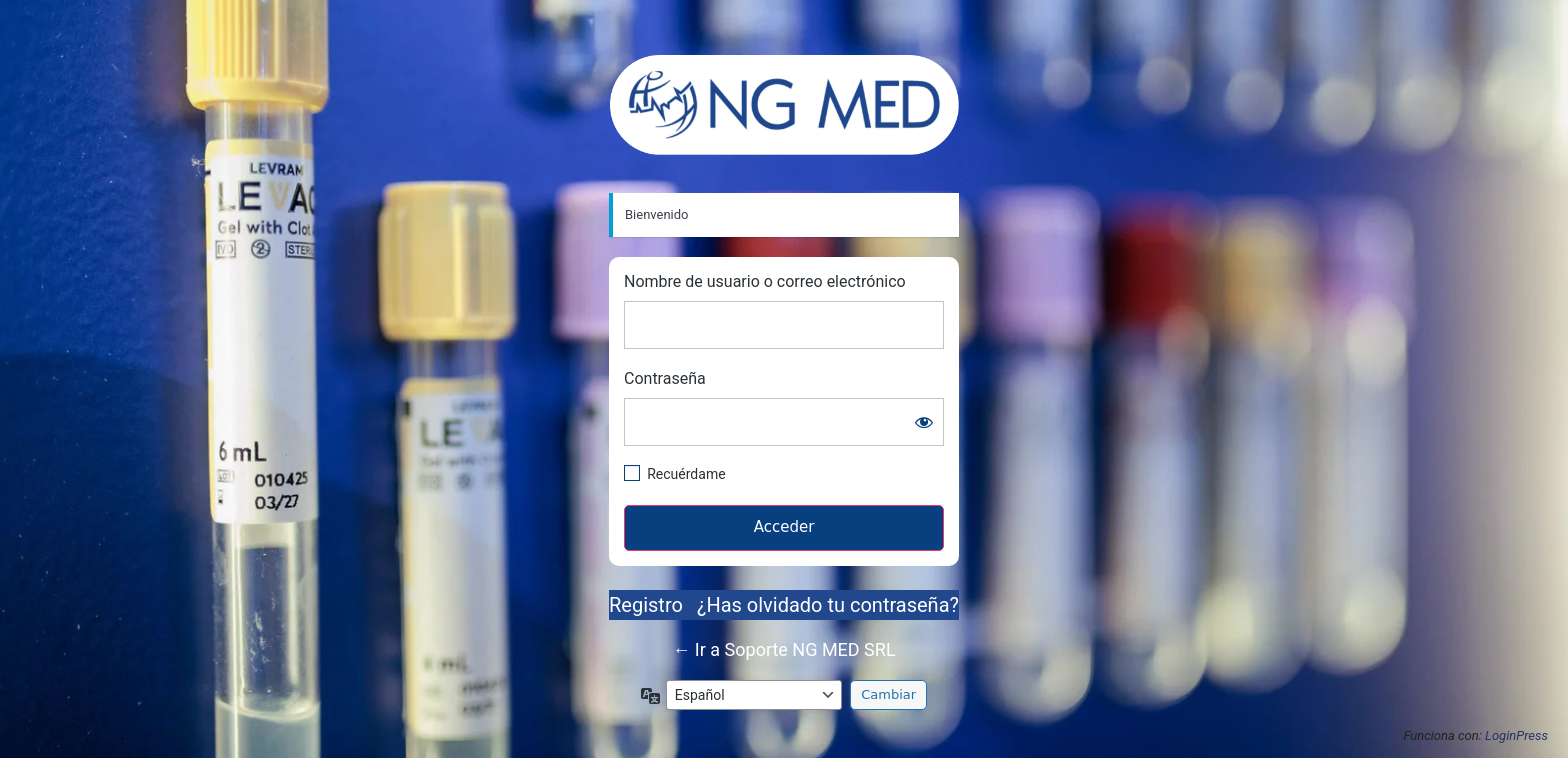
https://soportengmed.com (784, 104)
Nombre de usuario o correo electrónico (765, 281)
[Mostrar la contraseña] (924, 422)
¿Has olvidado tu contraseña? (828, 605)
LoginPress (1516, 735)
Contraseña (665, 378)
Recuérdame (686, 474)
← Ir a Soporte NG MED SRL (783, 649)
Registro (646, 605)
